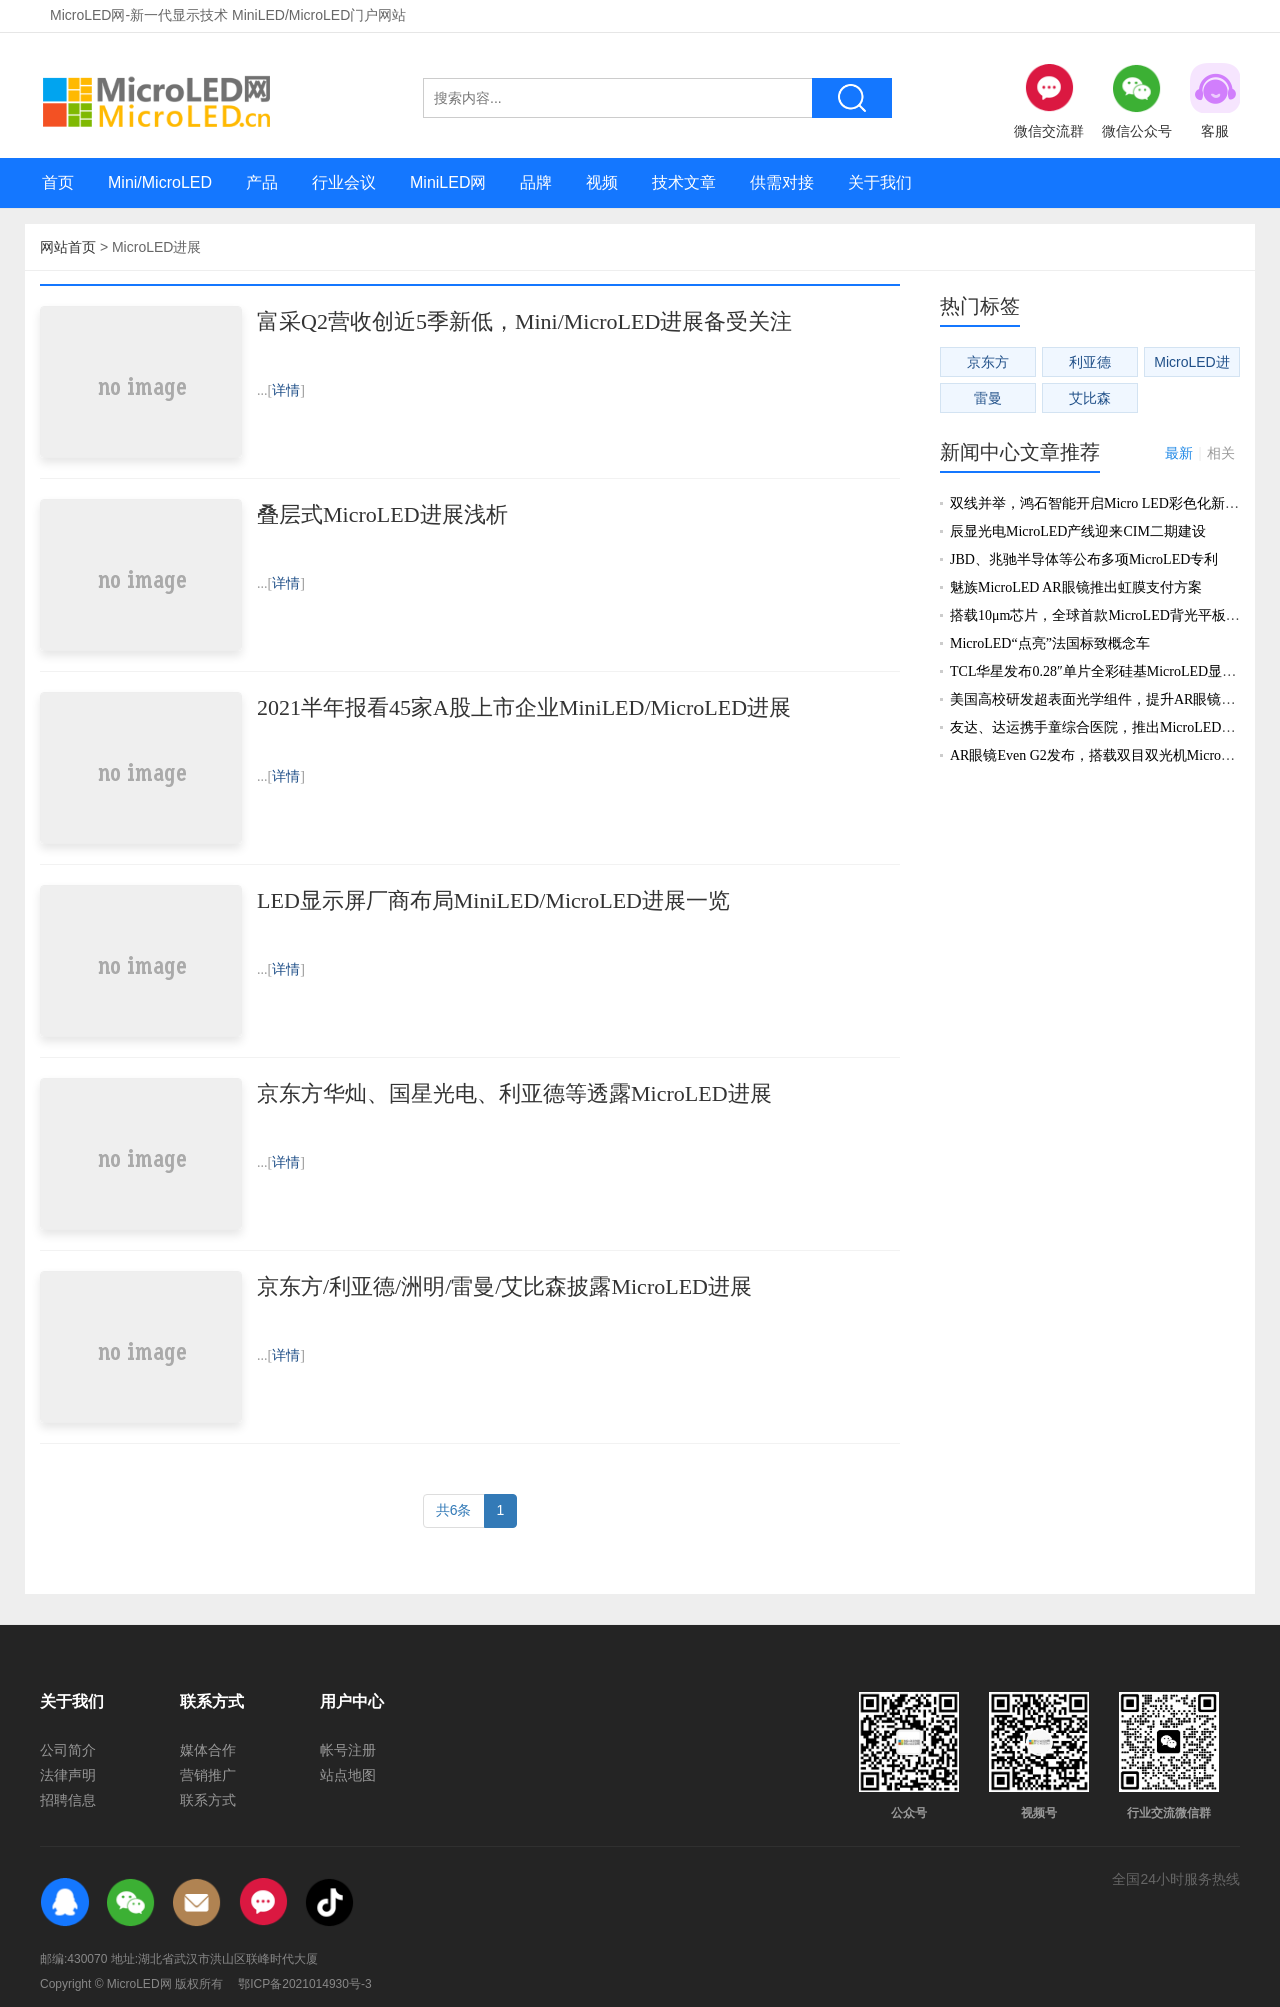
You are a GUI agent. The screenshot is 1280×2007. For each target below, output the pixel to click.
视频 (602, 182)
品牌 (536, 182)
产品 (262, 182)
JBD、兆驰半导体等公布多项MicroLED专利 (1084, 559)
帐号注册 (348, 1750)
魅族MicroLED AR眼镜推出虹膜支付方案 (1076, 587)
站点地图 (348, 1775)
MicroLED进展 (1191, 365)
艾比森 (1090, 398)
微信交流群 (1049, 101)
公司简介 (68, 1750)
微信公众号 (1137, 101)
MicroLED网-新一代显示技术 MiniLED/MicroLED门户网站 (228, 15)
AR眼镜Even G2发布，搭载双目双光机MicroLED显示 (1113, 755)
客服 (1215, 101)
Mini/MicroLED (160, 182)
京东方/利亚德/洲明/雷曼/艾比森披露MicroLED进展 (504, 1286)
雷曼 (988, 398)
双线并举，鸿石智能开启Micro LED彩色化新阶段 (1101, 503)
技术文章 (684, 182)
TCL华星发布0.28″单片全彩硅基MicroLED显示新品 (1107, 671)
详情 (286, 390)
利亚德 (1090, 362)
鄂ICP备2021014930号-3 (304, 1984)
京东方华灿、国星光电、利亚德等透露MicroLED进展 (514, 1093)
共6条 (454, 1510)
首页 (58, 182)
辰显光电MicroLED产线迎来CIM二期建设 (1078, 531)
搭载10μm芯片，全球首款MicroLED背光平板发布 (1102, 615)
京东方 (988, 362)
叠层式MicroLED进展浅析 (382, 514)
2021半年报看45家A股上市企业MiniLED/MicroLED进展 (524, 707)
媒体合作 (208, 1750)
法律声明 (68, 1775)
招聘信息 (68, 1800)
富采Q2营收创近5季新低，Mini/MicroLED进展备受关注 (524, 321)
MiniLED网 (448, 182)
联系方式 (208, 1800)
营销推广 (208, 1775)
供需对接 (782, 182)
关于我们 (880, 182)
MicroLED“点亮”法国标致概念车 (1050, 643)
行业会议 (344, 182)
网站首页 (68, 247)
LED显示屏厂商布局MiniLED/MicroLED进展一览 (493, 900)
